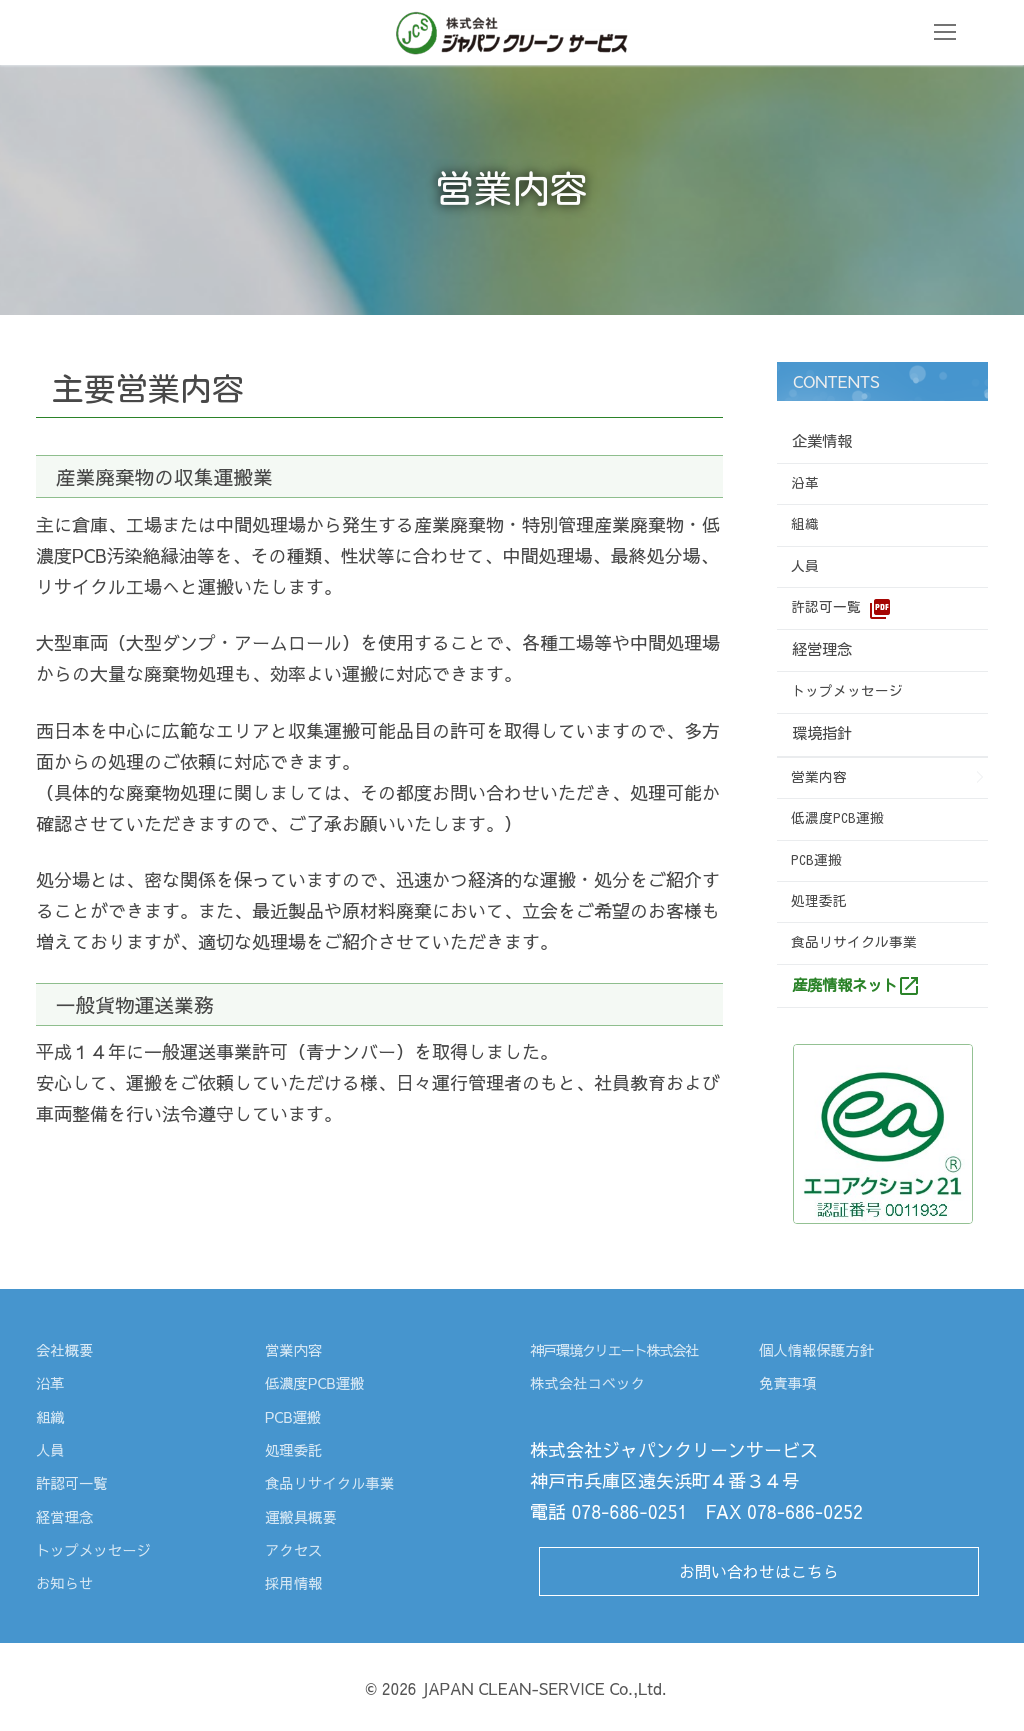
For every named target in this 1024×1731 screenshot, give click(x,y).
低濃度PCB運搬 (837, 818)
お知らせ (67, 1582)
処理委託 (819, 901)
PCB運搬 (816, 860)
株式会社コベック (593, 1382)
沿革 (805, 483)
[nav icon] (944, 32)
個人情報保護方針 (822, 1349)
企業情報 (826, 441)
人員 (805, 566)
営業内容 (819, 777)
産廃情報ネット (856, 986)
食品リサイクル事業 (854, 942)
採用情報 (296, 1582)
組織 (805, 524)
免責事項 (790, 1382)
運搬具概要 (304, 1516)
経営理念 (826, 649)
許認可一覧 (841, 609)
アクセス (296, 1549)
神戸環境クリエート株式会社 (622, 1349)
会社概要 (67, 1349)
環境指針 (826, 733)
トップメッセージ (847, 691)
